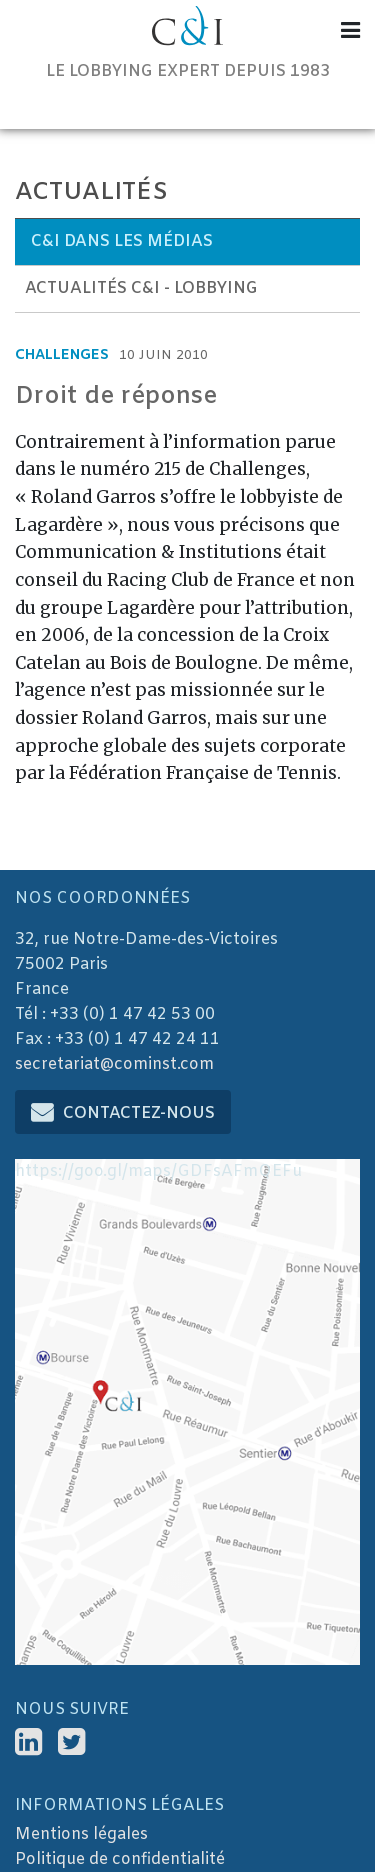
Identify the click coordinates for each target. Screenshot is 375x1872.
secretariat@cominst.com (114, 1064)
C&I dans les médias (122, 241)
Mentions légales (81, 1834)
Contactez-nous (139, 1113)
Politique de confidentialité (120, 1859)
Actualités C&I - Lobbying (141, 288)
